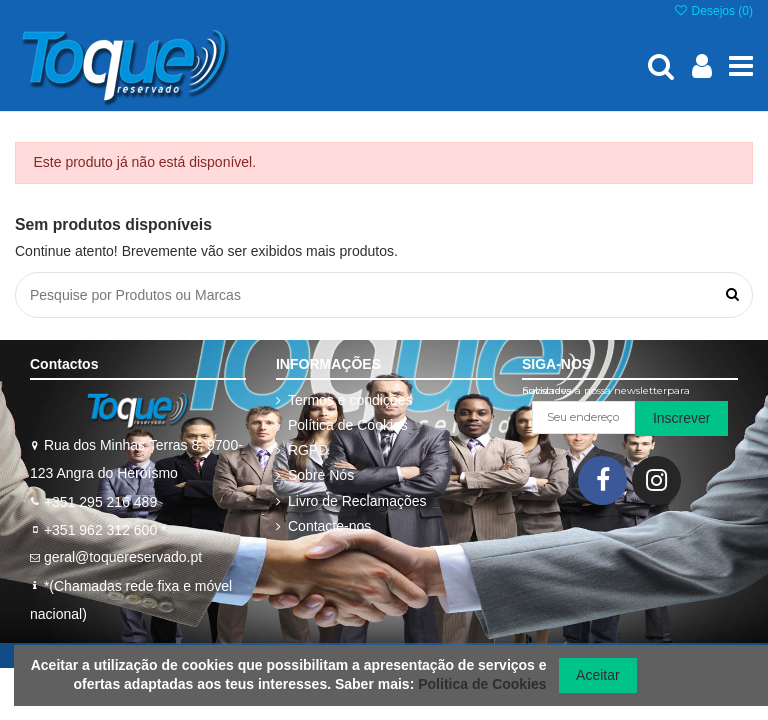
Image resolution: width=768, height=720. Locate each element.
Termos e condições (350, 400)
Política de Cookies (348, 425)
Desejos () (713, 11)
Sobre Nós (321, 475)
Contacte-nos (329, 526)
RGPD (308, 450)
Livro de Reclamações (357, 501)
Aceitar (598, 675)
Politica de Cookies (482, 684)
